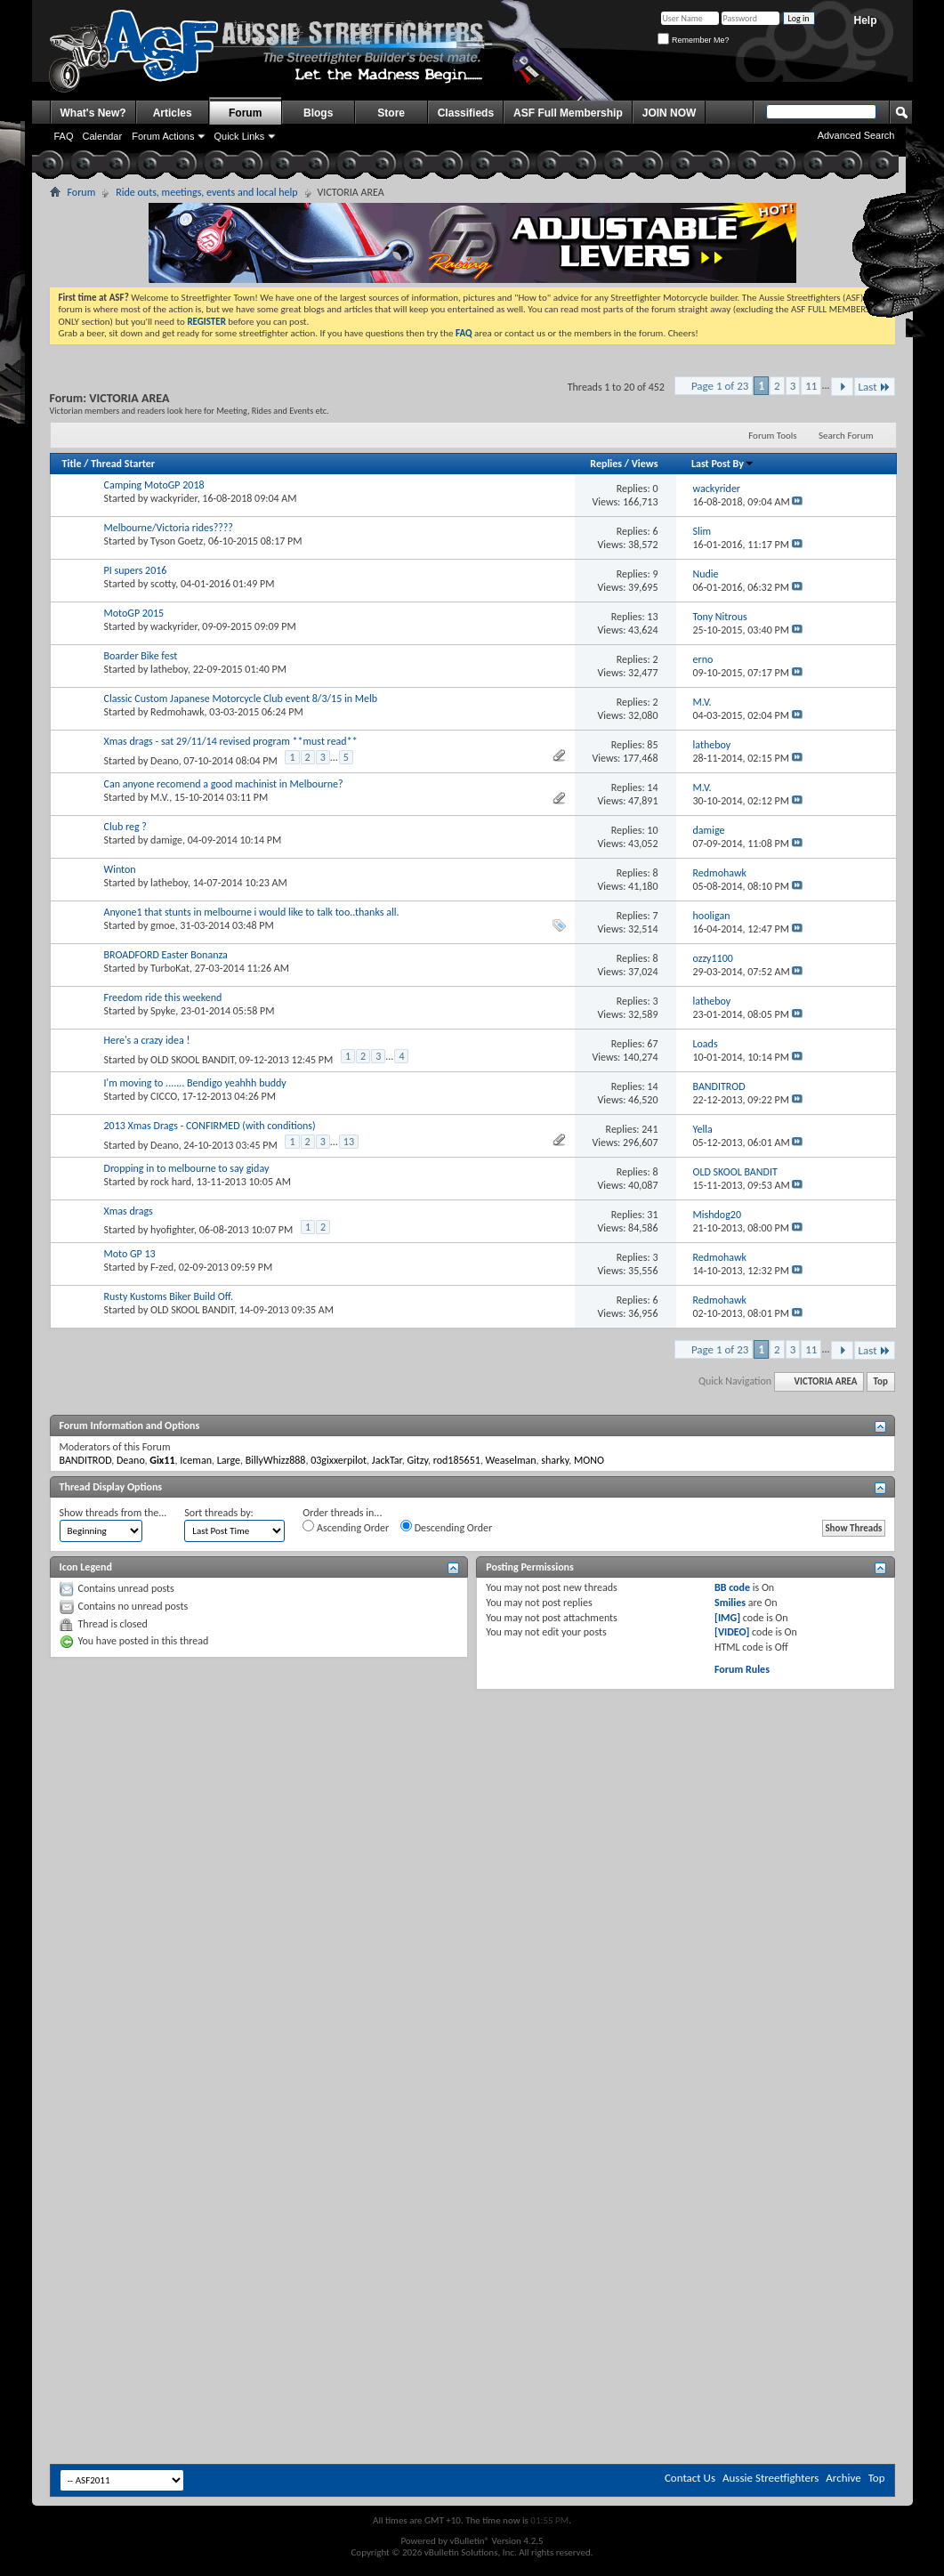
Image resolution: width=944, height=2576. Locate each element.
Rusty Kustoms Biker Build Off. (168, 1296)
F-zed (161, 1267)
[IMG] (727, 1617)
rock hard (170, 1181)
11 (811, 385)
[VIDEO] (731, 1632)
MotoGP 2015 (134, 613)
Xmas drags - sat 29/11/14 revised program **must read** (231, 741)
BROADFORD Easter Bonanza (166, 955)
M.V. (159, 797)
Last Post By (722, 463)
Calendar (103, 136)
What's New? (93, 113)
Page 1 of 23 (720, 385)
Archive (843, 2477)
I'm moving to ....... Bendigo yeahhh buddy (195, 1083)
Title (72, 463)
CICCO (163, 1096)
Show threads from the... (113, 1512)
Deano (164, 761)
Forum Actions (163, 136)
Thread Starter (123, 463)
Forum (245, 113)
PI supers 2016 (135, 570)
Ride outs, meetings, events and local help (206, 192)
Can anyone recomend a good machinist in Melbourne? (223, 784)
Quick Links (239, 136)
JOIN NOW (669, 113)
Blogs (318, 113)
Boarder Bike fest (141, 656)
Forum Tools (772, 435)
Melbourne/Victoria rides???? (168, 527)
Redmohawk (177, 712)
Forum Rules (742, 1669)
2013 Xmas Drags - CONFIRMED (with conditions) (210, 1125)
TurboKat (170, 968)
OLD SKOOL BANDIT (192, 1060)
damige (166, 840)
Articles (172, 113)
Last (875, 386)
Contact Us (690, 2477)
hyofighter (172, 1229)
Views (645, 463)
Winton (120, 869)
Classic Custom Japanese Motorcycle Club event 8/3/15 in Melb (241, 698)
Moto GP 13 (130, 1254)
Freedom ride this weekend (163, 997)
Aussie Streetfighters (770, 2477)
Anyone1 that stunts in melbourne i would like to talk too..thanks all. (251, 912)
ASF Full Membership (568, 113)
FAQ (64, 136)
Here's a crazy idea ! (147, 1040)
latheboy (169, 669)
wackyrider (174, 498)
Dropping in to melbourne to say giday (187, 1168)
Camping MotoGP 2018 (154, 485)
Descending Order (446, 1527)
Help (864, 20)
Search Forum (846, 435)
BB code (732, 1587)
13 (348, 1141)
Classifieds (466, 113)
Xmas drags (128, 1211)
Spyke (162, 1011)
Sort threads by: (218, 1512)
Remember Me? (693, 40)
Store (391, 113)
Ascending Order (346, 1527)
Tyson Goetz (176, 541)
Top (881, 1381)
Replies (606, 463)
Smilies (730, 1602)
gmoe (162, 925)
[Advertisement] (472, 1827)
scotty (162, 583)
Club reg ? (125, 826)
